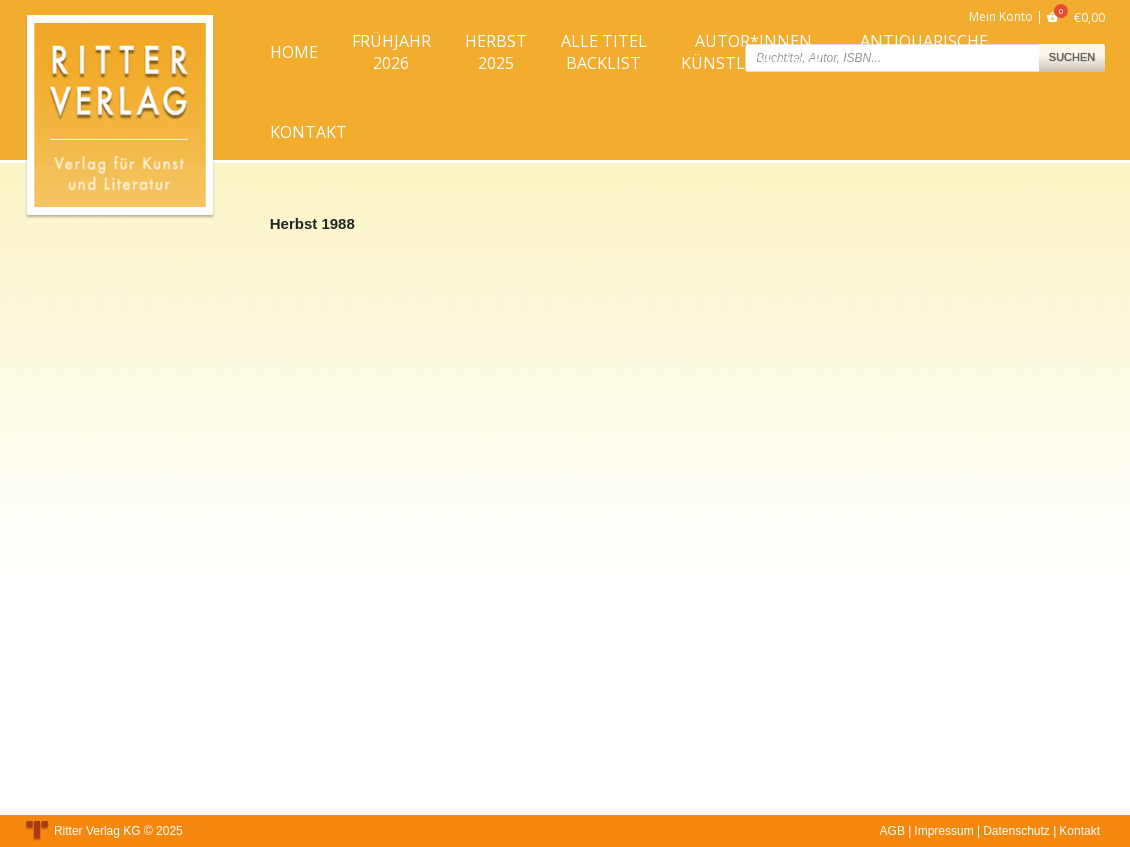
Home (294, 52)
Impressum (943, 831)
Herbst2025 (496, 52)
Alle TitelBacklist (604, 52)
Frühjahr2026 (391, 52)
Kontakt (308, 132)
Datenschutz (1016, 831)
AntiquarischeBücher (924, 52)
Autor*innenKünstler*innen (753, 52)
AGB (892, 831)
